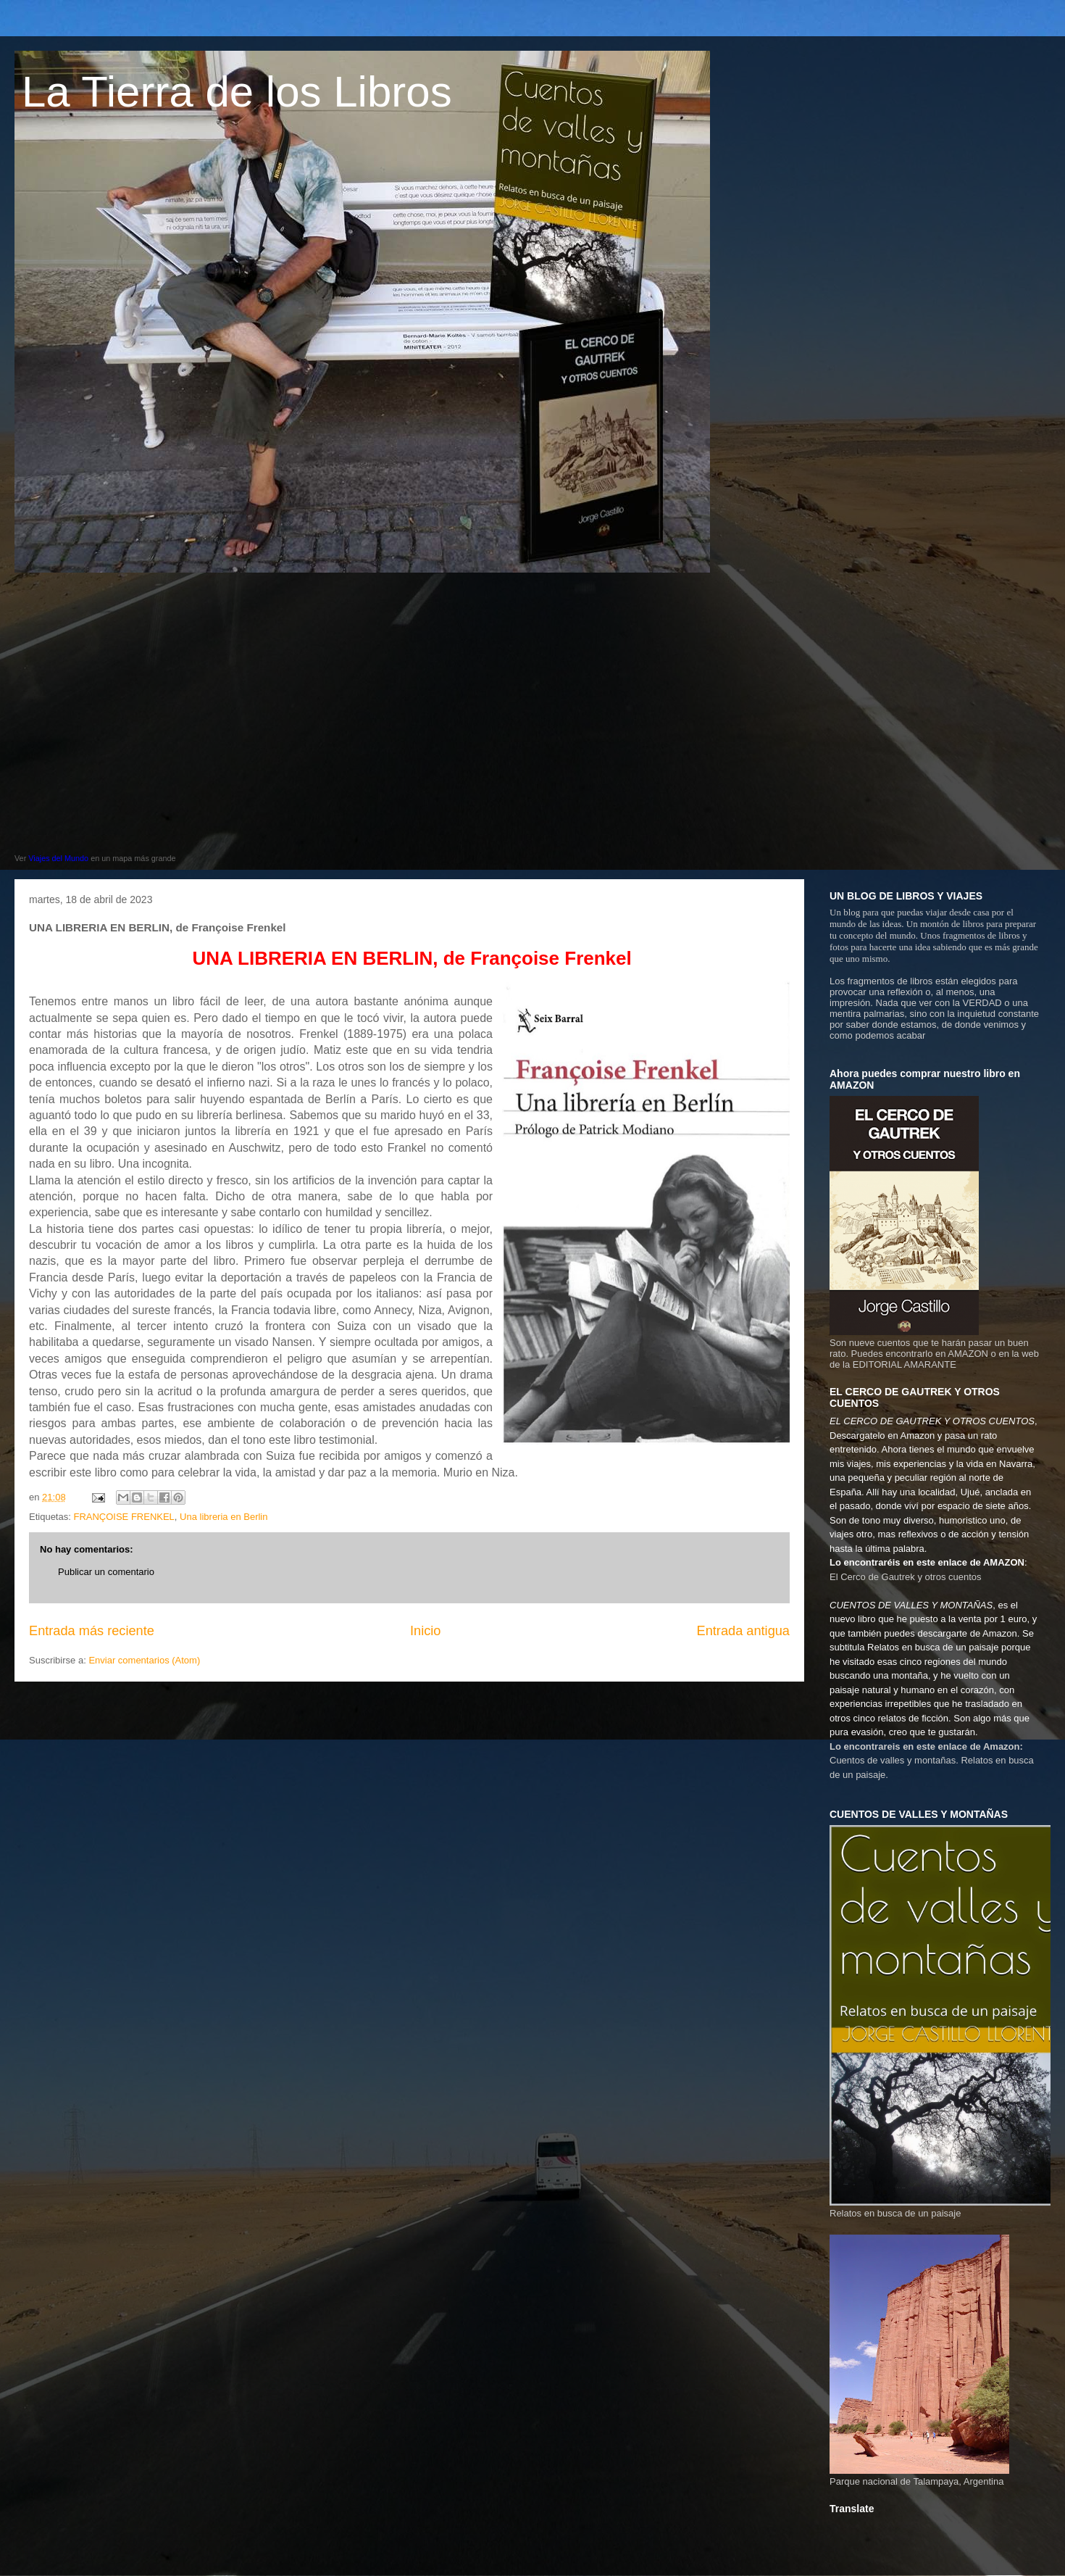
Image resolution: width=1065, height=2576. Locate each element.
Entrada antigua (743, 1631)
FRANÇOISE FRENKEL (123, 1516)
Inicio (425, 1631)
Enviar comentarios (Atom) (144, 1660)
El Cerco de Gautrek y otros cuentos (906, 1576)
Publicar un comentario (106, 1571)
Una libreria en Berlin (223, 1516)
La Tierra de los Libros (237, 91)
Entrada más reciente (91, 1631)
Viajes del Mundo (58, 858)
